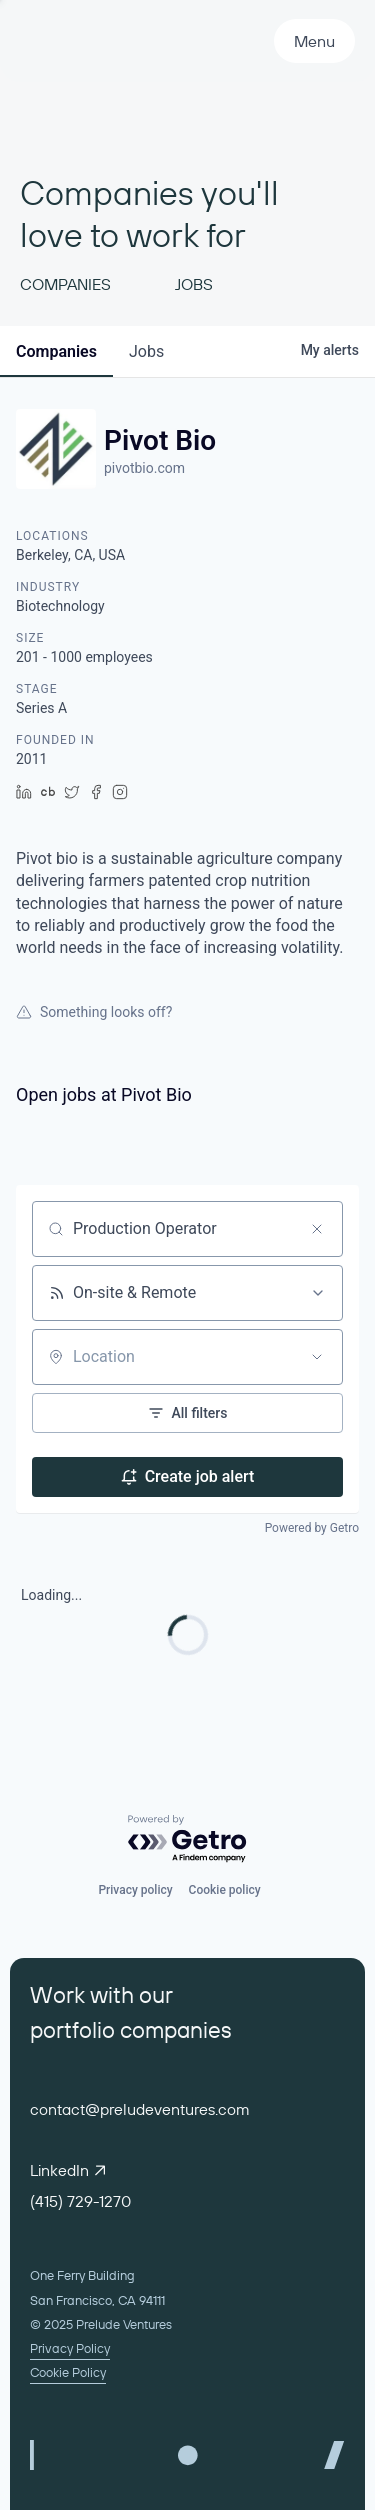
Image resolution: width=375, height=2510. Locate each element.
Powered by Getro (312, 1528)
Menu (314, 41)
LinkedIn (67, 2170)
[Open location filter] (317, 1357)
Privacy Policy (70, 2348)
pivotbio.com (144, 468)
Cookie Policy (68, 2372)
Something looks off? (94, 1012)
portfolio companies (131, 2029)
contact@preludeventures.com (140, 2109)
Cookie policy (225, 1890)
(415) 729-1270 (80, 2201)
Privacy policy (135, 1890)
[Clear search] (317, 1229)
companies (56, 351)
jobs (146, 351)
